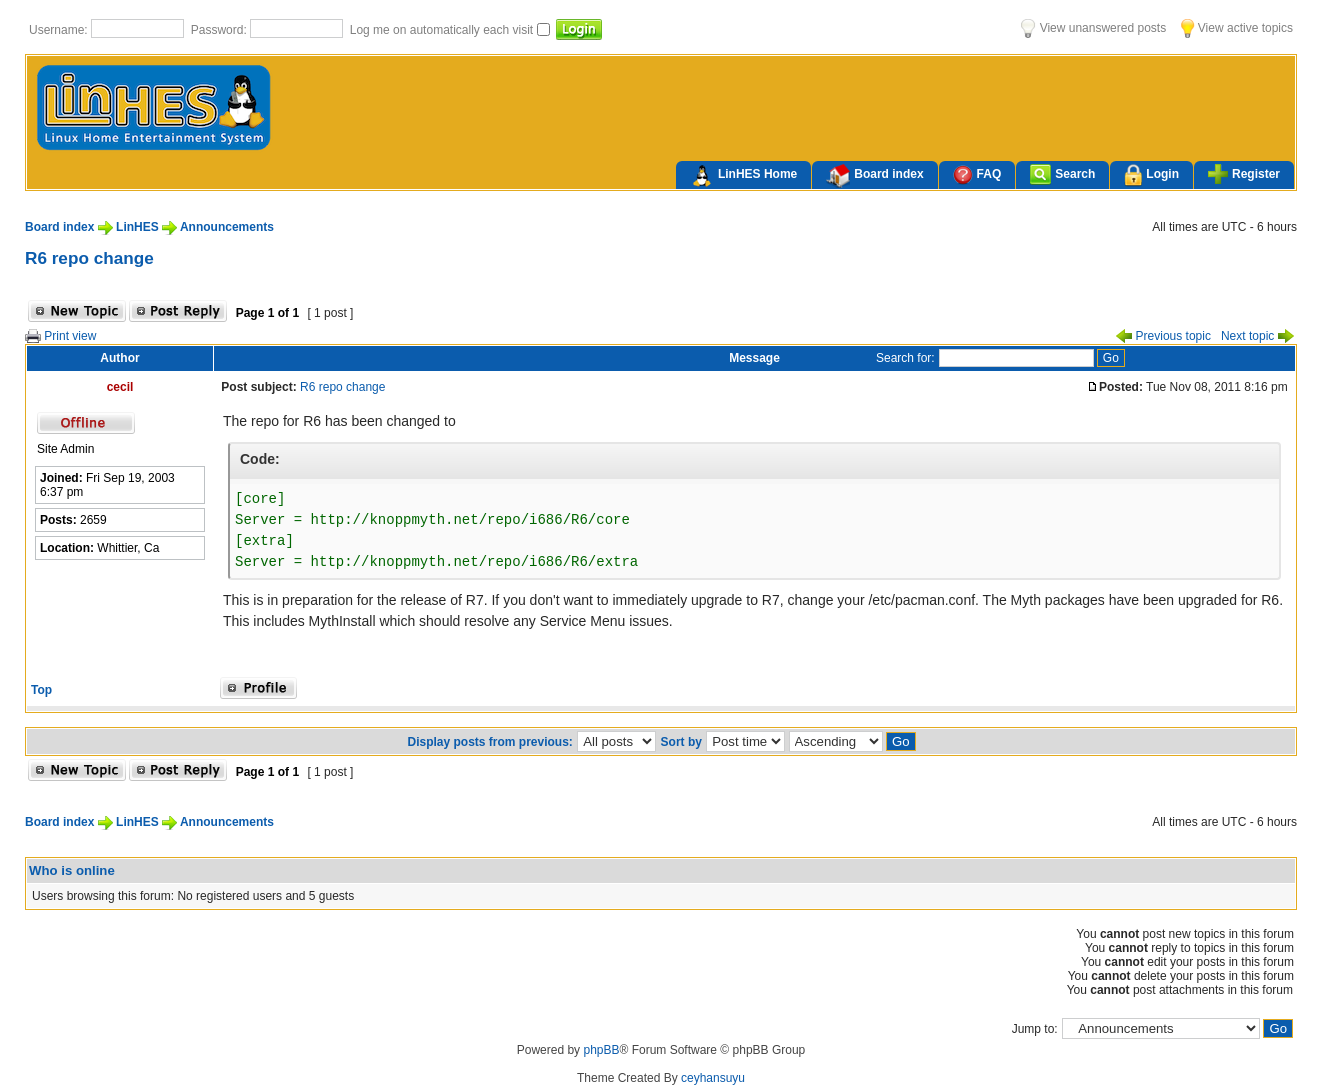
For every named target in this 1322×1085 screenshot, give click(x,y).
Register (1244, 174)
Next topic (1257, 336)
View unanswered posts (1093, 28)
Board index (874, 176)
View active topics (1237, 28)
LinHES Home (743, 176)
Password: (220, 30)
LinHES (137, 227)
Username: (60, 30)
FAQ (977, 174)
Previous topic (1163, 336)
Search (1062, 174)
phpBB (601, 1050)
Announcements (227, 227)
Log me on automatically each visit (443, 30)
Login (1151, 175)
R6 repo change (89, 258)
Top (41, 690)
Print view (60, 336)
